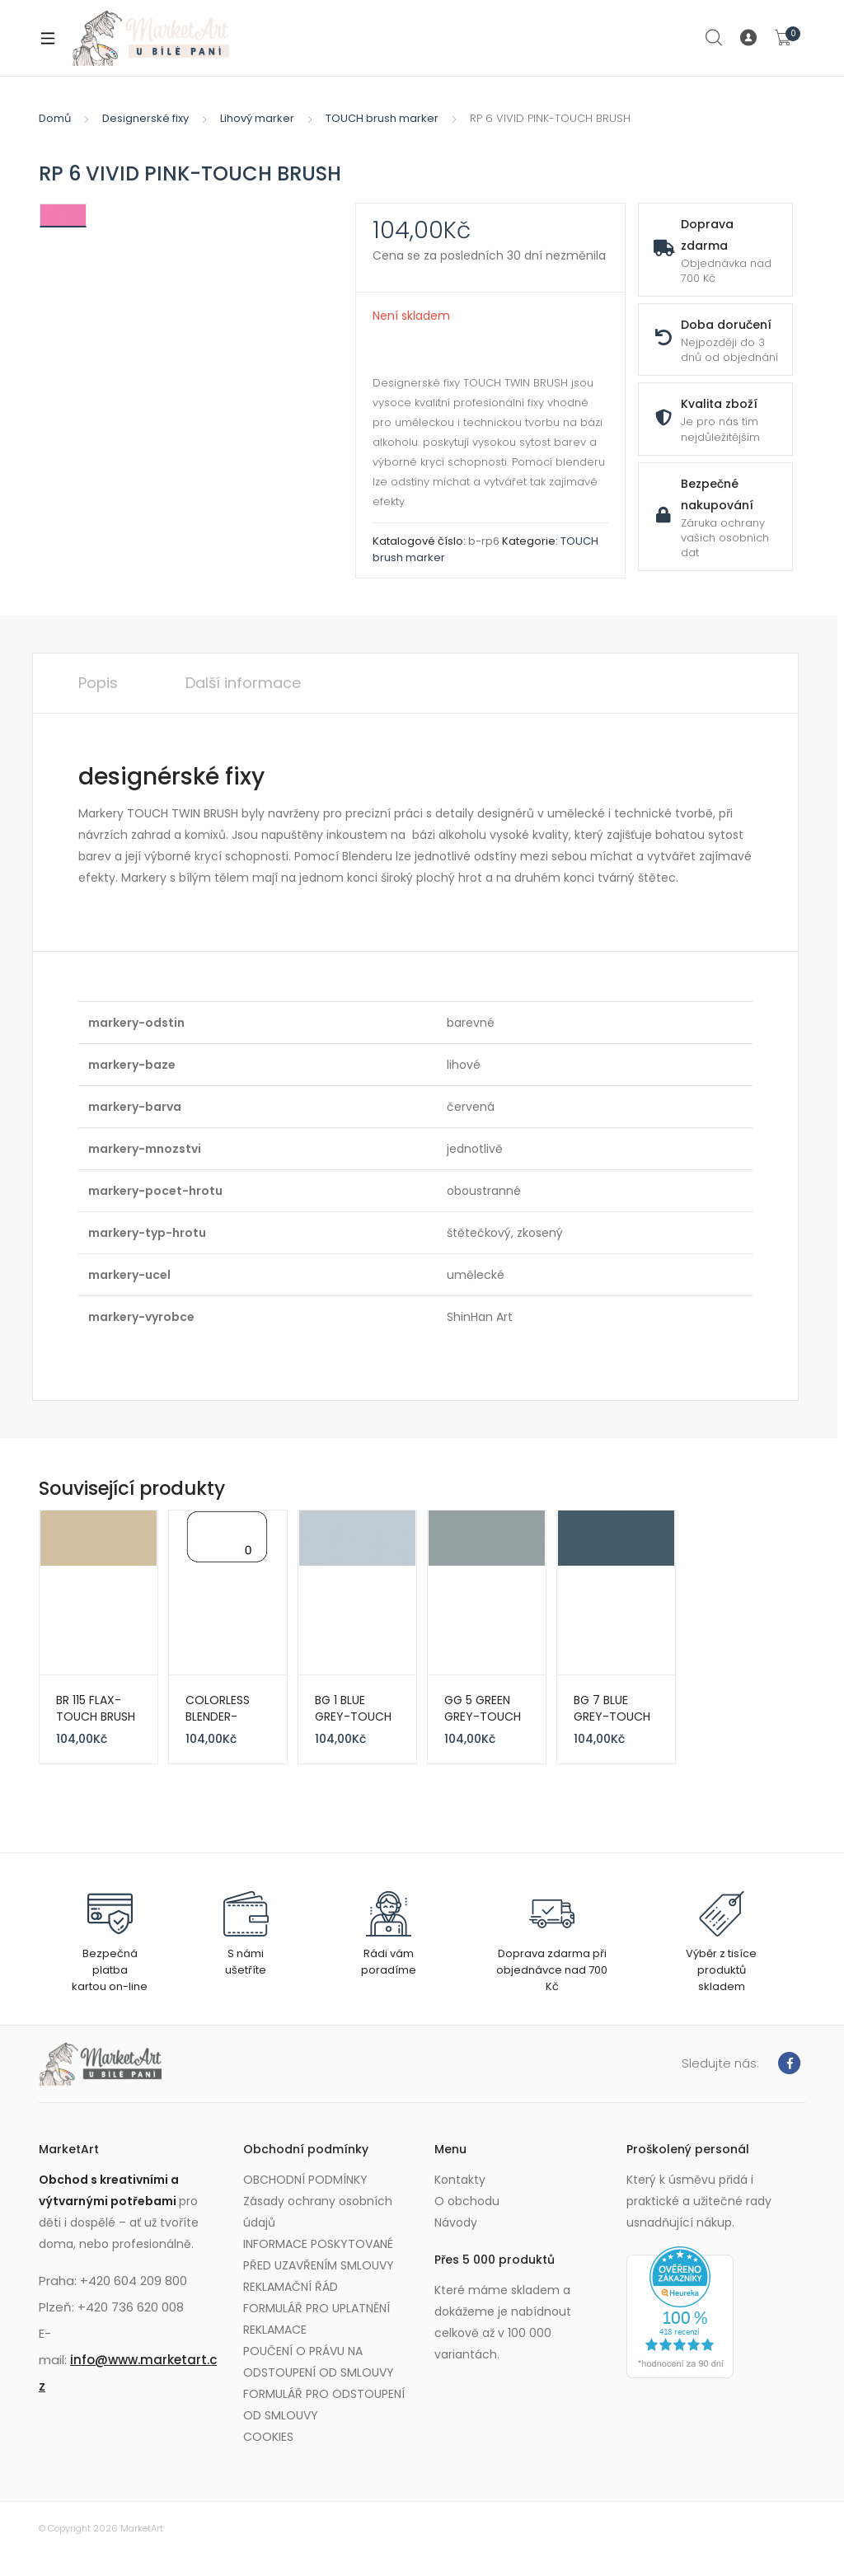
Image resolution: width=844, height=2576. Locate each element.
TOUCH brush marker (382, 118)
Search (715, 38)
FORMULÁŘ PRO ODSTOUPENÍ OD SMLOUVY (324, 2405)
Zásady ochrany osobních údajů (317, 2212)
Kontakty (459, 2179)
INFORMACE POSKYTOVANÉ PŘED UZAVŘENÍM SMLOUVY (318, 2255)
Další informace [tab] (243, 682)
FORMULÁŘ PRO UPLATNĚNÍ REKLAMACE (316, 2319)
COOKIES (268, 2436)
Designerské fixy (145, 118)
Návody (455, 2222)
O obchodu (466, 2201)
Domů (55, 118)
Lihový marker (257, 118)
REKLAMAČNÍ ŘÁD (290, 2287)
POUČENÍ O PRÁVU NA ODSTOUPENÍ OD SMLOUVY (318, 2362)
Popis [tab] (98, 682)
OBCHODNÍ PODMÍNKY (305, 2179)
